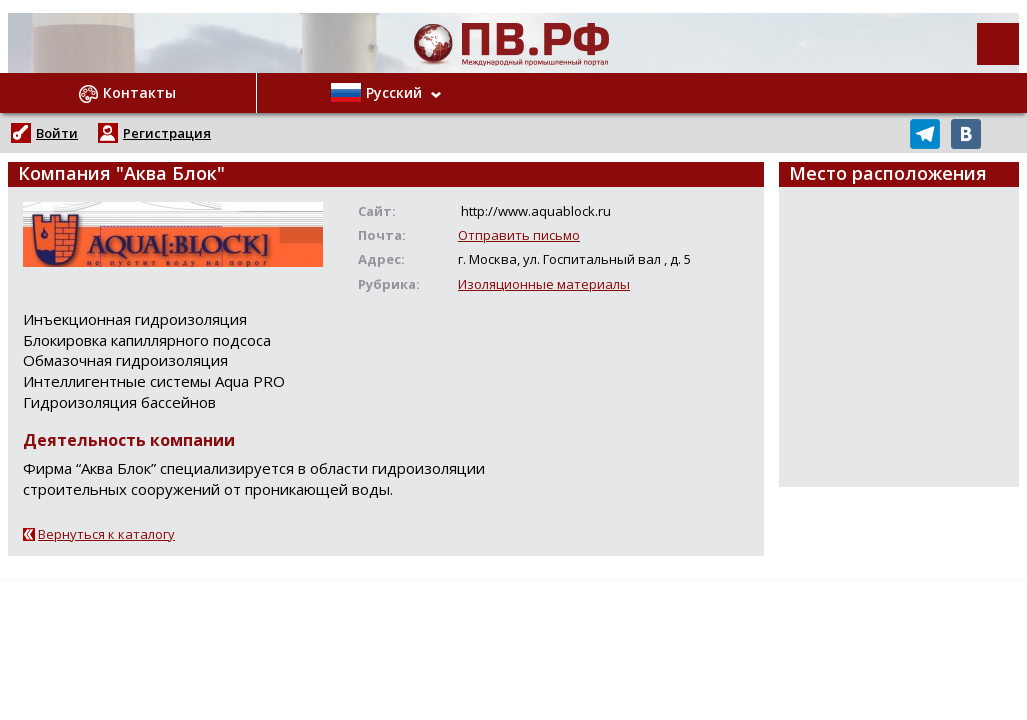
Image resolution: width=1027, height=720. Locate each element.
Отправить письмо (519, 235)
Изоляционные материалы (544, 284)
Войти (57, 133)
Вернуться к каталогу (106, 534)
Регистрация (167, 133)
